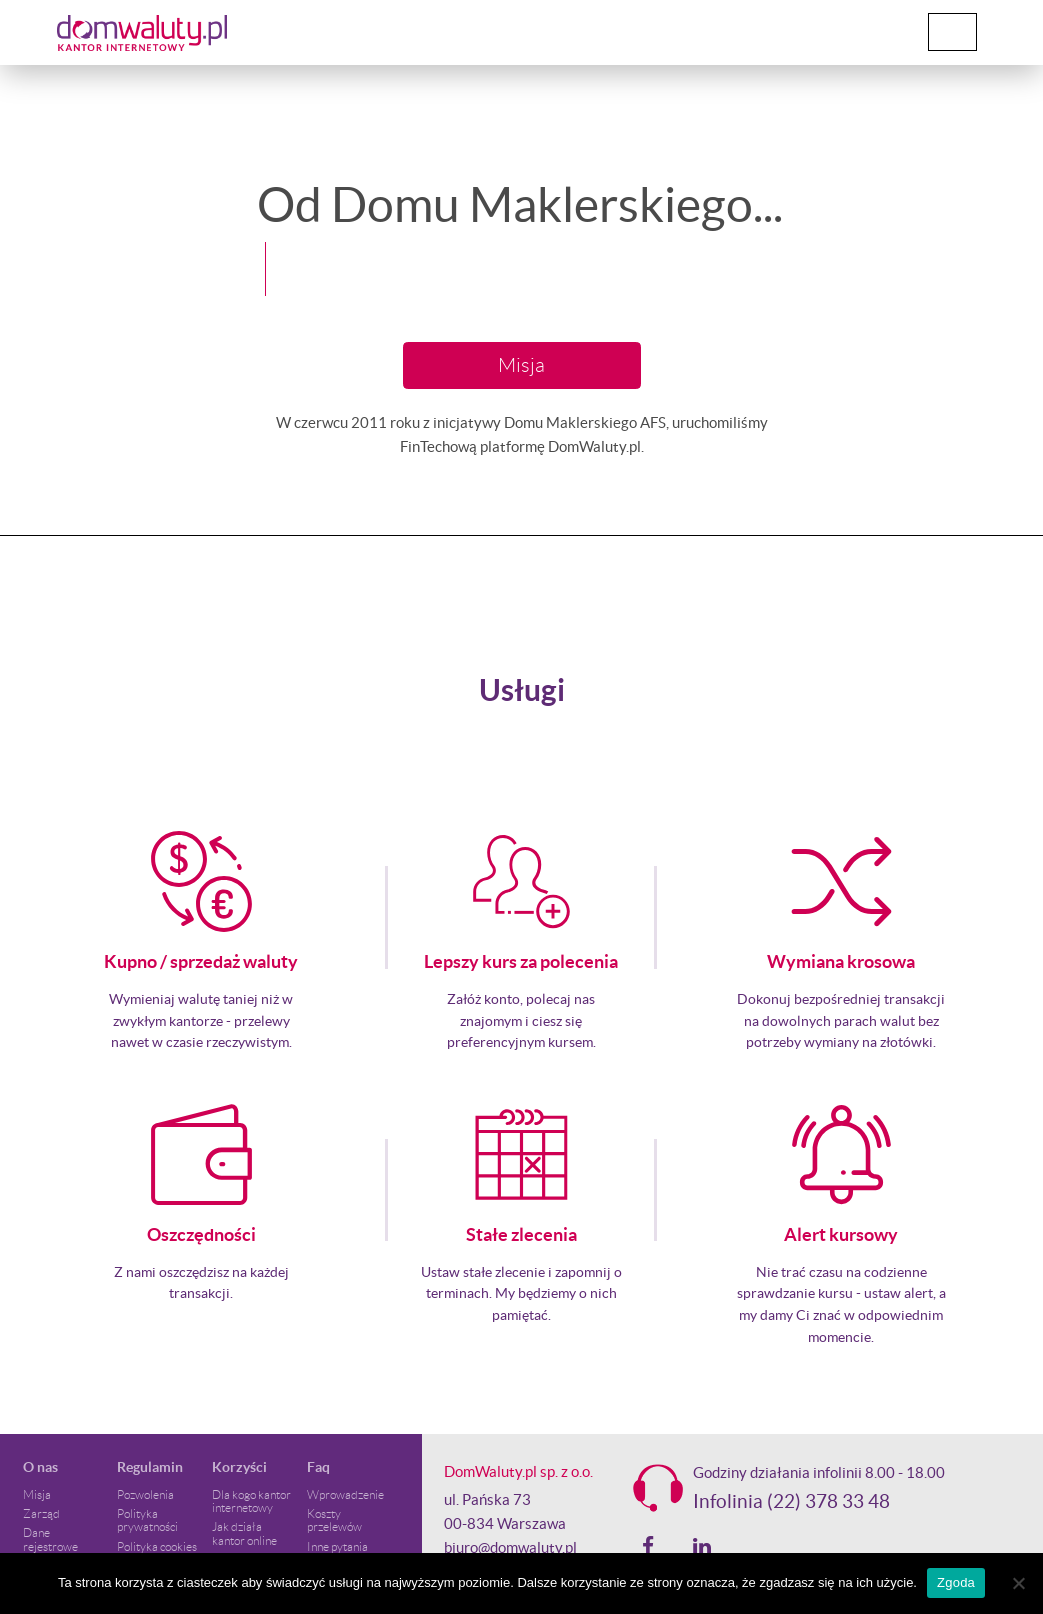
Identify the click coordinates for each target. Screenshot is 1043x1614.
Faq (318, 1467)
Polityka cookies (157, 1546)
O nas (40, 1467)
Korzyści (239, 1467)
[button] (26, 300)
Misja (521, 365)
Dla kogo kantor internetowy (251, 1501)
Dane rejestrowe (50, 1539)
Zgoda (956, 1582)
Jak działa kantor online (244, 1533)
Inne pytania (337, 1546)
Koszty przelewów (334, 1520)
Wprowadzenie (345, 1494)
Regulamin (150, 1467)
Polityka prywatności (147, 1520)
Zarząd (41, 1513)
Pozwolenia (145, 1494)
